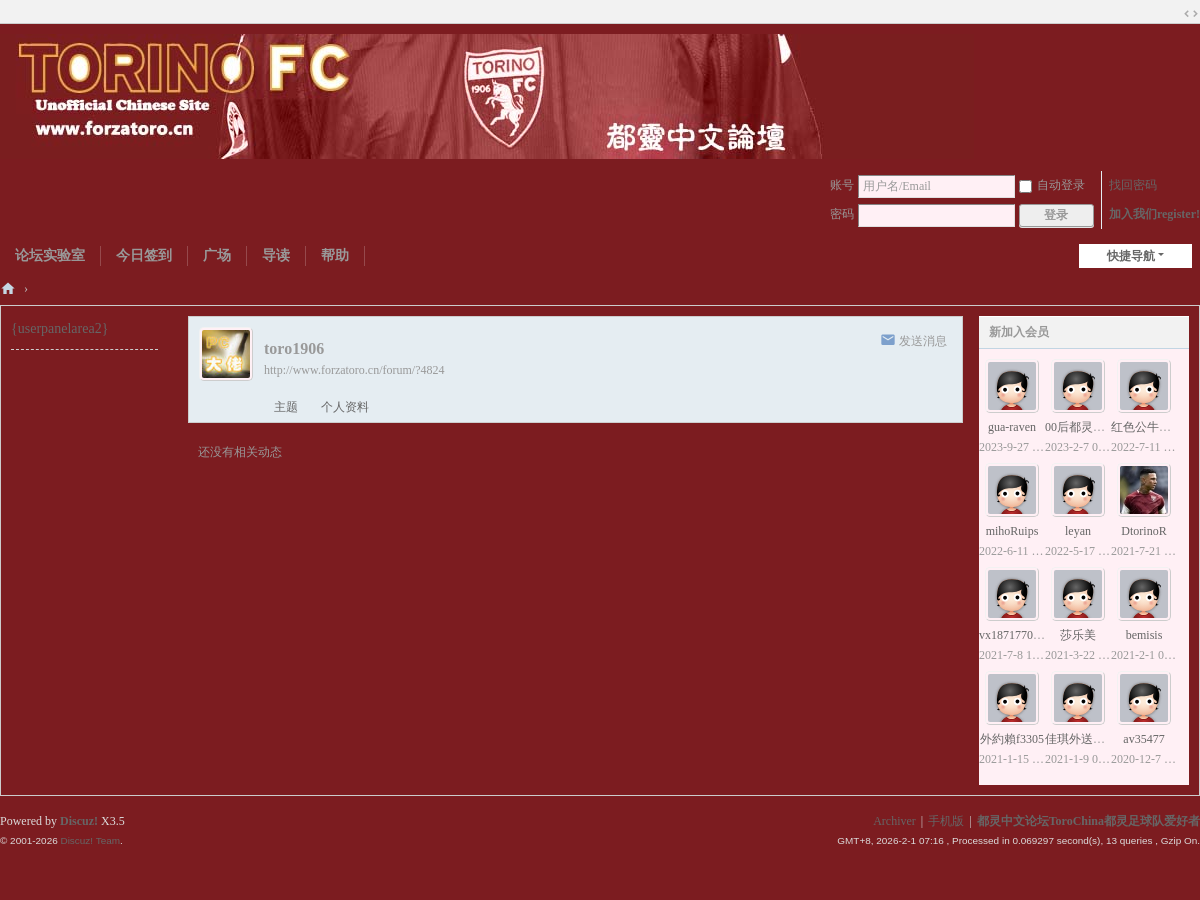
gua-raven (1012, 427)
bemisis (1144, 635)
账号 (842, 185)
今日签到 (144, 255)
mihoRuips (1012, 531)
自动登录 (1052, 185)
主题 (286, 407)
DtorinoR (1143, 531)
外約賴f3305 (1012, 739)
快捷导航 (1131, 256)
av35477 (1143, 739)
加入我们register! (1154, 214)
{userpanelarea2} (59, 328)
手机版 (946, 821)
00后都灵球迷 (1081, 427)
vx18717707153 (1018, 635)
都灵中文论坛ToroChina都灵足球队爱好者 (8, 288)
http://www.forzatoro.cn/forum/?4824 (354, 370)
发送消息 (923, 341)
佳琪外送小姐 (1081, 739)
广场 (217, 255)
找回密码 (1133, 185)
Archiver (894, 821)
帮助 (335, 255)
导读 (276, 255)
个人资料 (345, 407)
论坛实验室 (50, 255)
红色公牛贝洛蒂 (1153, 427)
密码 (842, 214)
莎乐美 (1078, 635)
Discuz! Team (90, 840)
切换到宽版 (1191, 14)
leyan (1078, 531)
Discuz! (79, 821)
